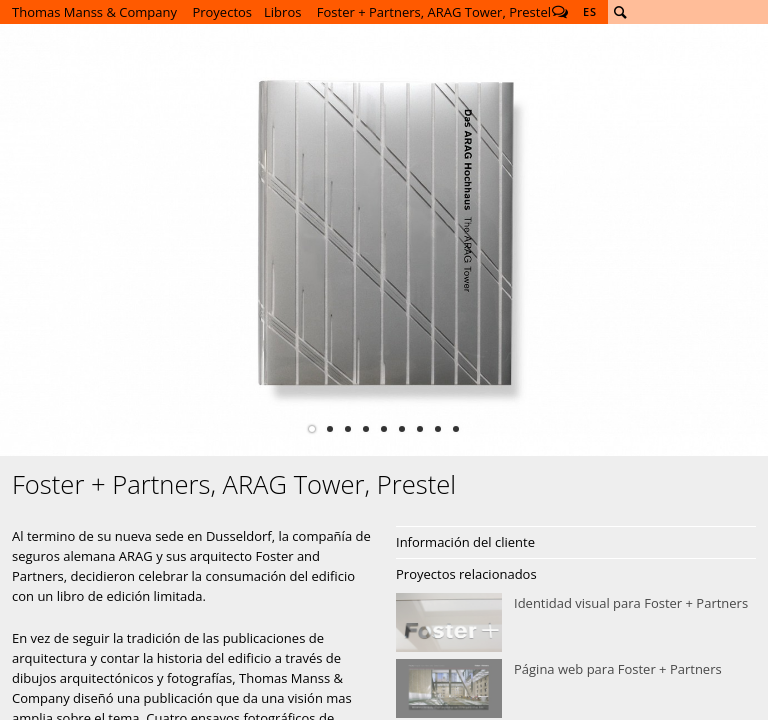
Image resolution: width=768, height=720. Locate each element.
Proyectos (222, 12)
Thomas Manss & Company (94, 12)
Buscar (620, 12)
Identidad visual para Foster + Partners (576, 623)
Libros (282, 12)
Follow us (560, 12)
